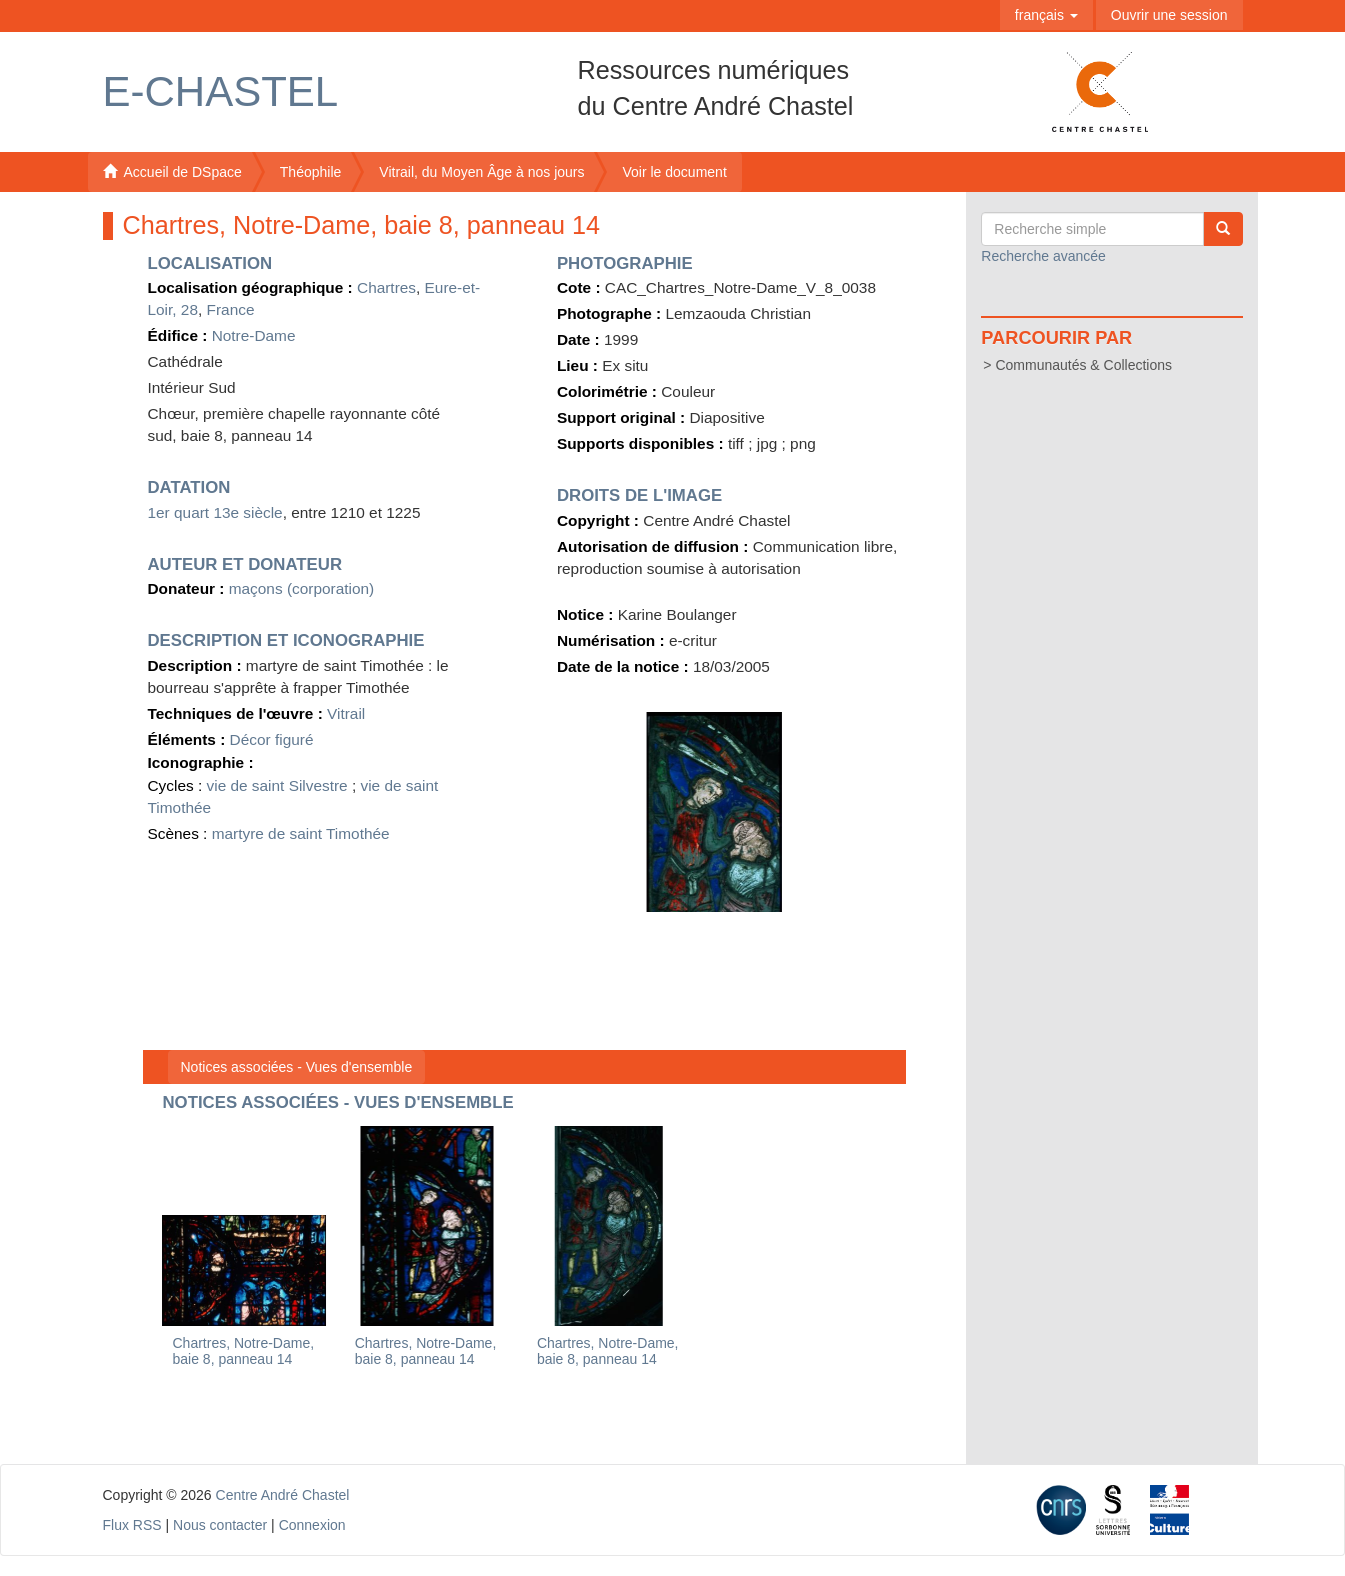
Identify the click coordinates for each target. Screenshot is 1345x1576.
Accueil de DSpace (172, 172)
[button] (1046, 15)
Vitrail (346, 713)
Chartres (386, 287)
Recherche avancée (1043, 256)
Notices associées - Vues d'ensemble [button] (297, 1067)
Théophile (311, 172)
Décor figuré (272, 739)
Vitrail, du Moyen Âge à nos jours (481, 172)
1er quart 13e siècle (215, 512)
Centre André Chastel (283, 1495)
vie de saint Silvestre (277, 785)
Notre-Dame (254, 335)
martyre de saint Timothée (301, 833)
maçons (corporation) (301, 588)
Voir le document (674, 172)
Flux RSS (132, 1525)
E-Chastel (221, 91)
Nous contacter (220, 1525)
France (231, 309)
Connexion (312, 1525)
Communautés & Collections (1083, 365)
